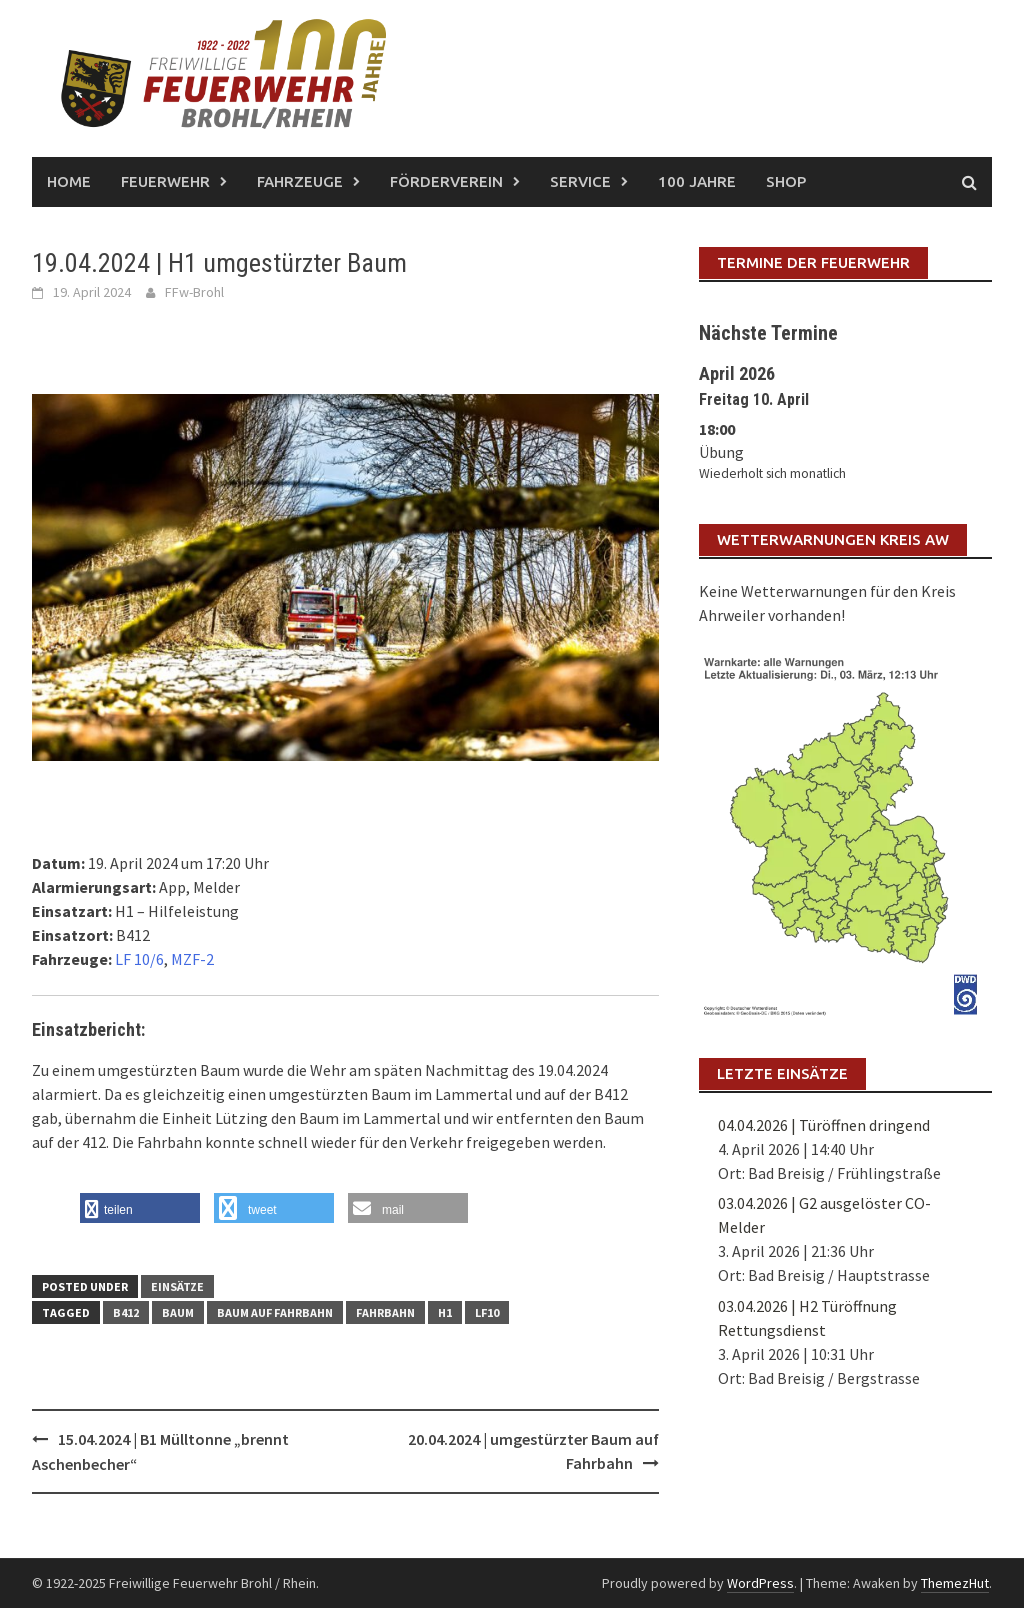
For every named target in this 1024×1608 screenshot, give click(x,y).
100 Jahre (697, 181)
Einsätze (177, 1286)
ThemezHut (955, 1583)
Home (69, 181)
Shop (786, 181)
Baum (178, 1312)
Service (580, 181)
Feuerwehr (165, 181)
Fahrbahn (385, 1312)
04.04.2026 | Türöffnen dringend (824, 1125)
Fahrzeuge (300, 181)
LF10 (487, 1312)
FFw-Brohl (194, 292)
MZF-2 (192, 959)
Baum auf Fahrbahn (275, 1312)
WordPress (760, 1583)
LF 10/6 (139, 959)
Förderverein (446, 181)
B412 (126, 1312)
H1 (445, 1312)
